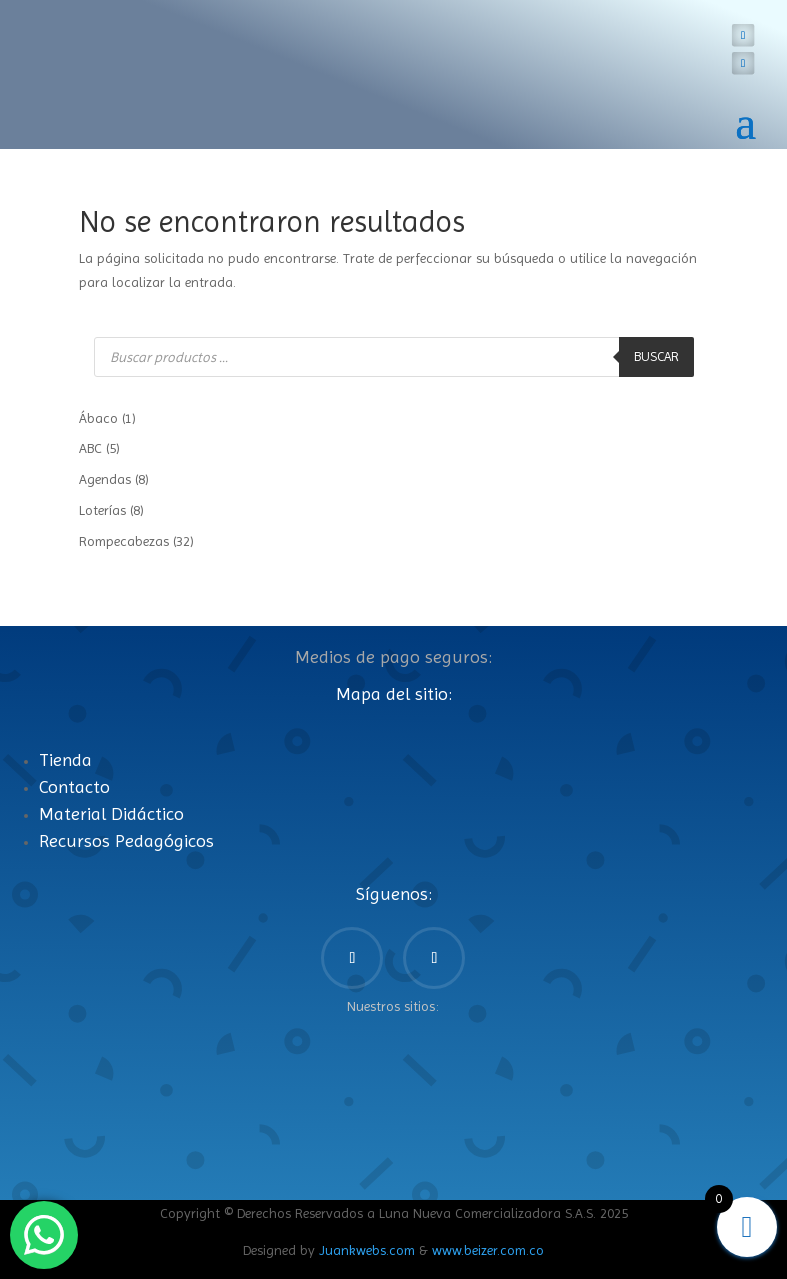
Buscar (656, 356)
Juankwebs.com (367, 1250)
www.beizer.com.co (488, 1250)
